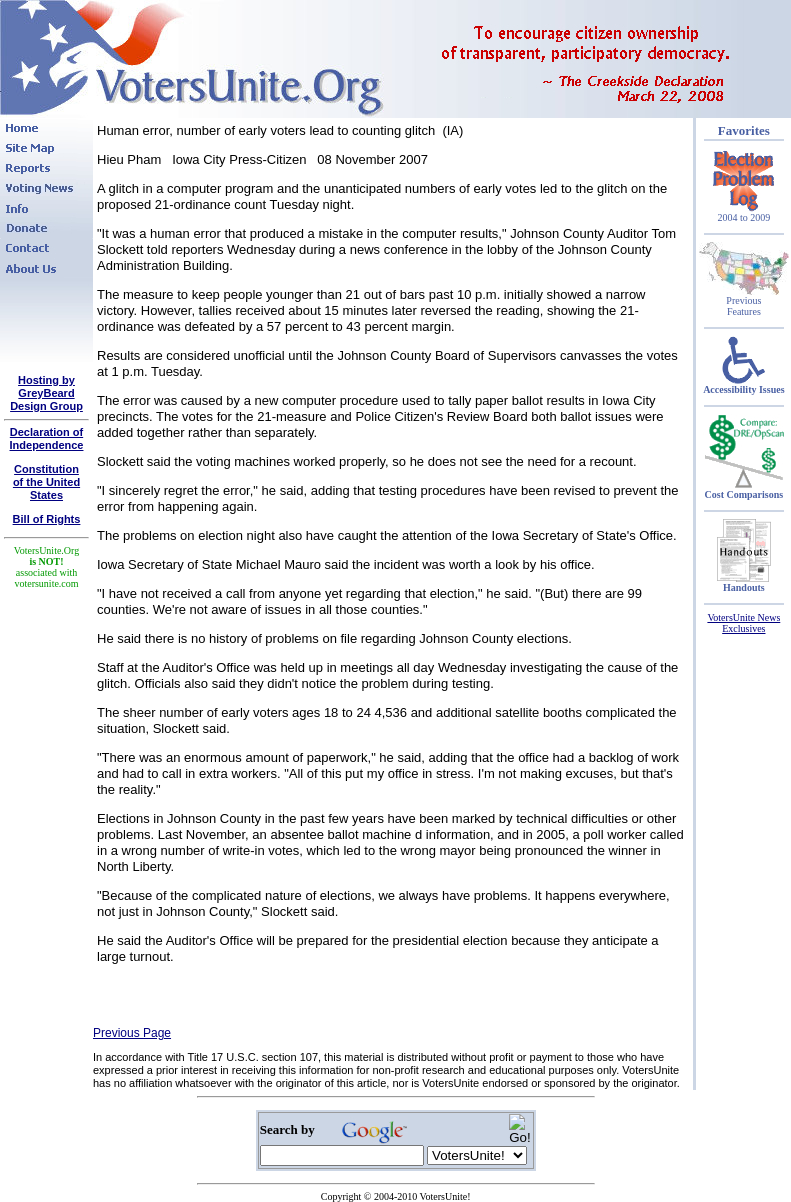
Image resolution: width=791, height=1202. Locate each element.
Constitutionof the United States (46, 482)
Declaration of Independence (47, 438)
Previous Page (132, 1033)
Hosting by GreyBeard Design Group (46, 393)
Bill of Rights (47, 519)
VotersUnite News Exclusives (743, 623)
